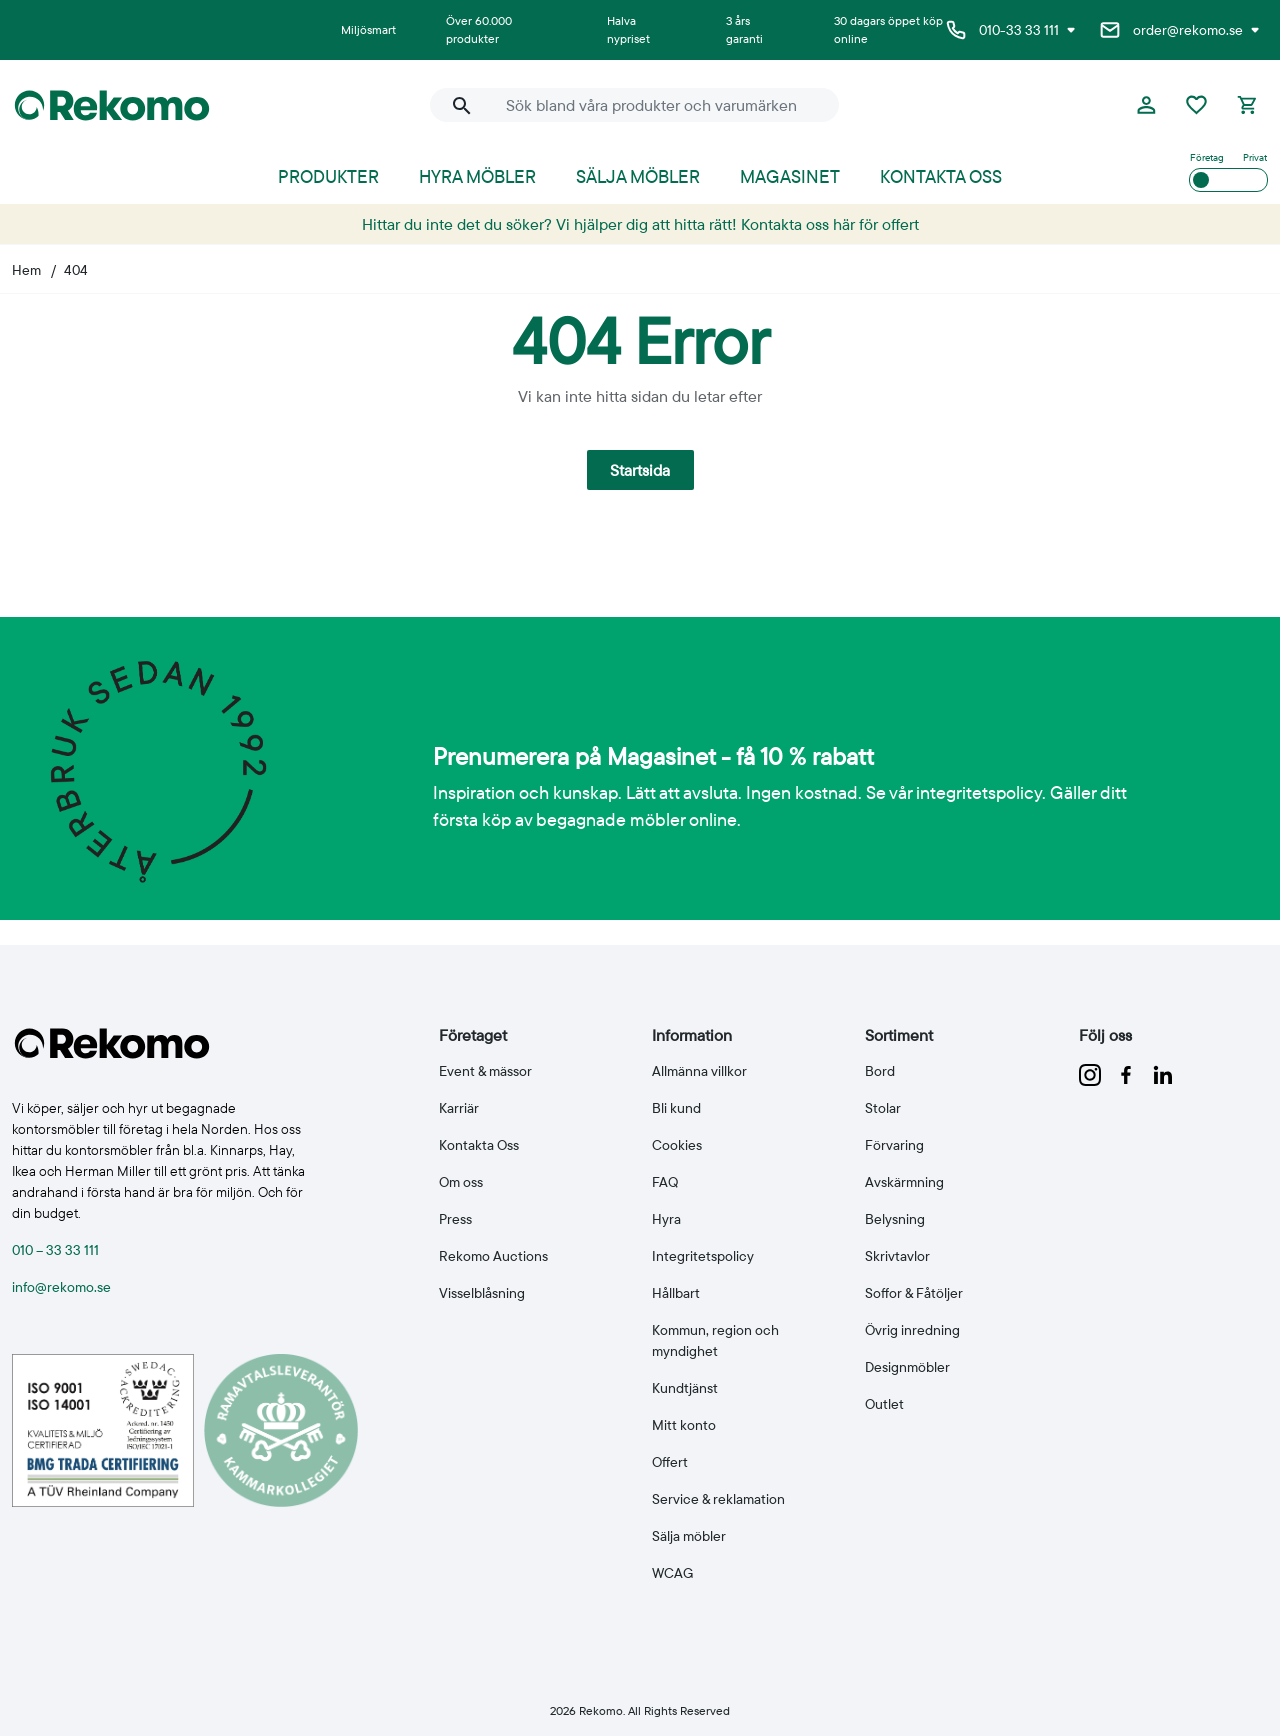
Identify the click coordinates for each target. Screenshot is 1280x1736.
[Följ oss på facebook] (1128, 1073)
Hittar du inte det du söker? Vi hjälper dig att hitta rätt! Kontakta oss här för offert (640, 224)
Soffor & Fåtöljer (914, 1293)
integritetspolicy (979, 792)
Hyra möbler (477, 176)
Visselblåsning (482, 1293)
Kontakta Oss (479, 1145)
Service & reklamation (718, 1499)
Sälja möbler (638, 176)
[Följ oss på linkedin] (1163, 1073)
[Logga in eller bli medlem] (1146, 105)
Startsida (640, 470)
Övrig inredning (912, 1330)
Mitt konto (684, 1425)
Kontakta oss (941, 176)
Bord (880, 1071)
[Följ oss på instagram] (1092, 1073)
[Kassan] (1246, 105)
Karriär (459, 1108)
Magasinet (790, 176)
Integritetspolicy (703, 1256)
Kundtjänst (685, 1388)
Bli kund (676, 1108)
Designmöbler (907, 1367)
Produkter (328, 176)
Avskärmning (904, 1182)
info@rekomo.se (61, 1287)
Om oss (461, 1182)
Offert (670, 1462)
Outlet (884, 1404)
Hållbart (676, 1293)
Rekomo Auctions (493, 1256)
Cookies (677, 1145)
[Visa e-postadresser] (1255, 30)
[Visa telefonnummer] (1071, 30)
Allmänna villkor (699, 1071)
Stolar (883, 1108)
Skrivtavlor (897, 1256)
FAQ (665, 1182)
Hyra (666, 1219)
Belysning (895, 1219)
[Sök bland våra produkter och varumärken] (660, 105)
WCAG (673, 1573)
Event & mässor (485, 1071)
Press (455, 1219)
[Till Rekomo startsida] (212, 105)
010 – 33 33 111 (55, 1250)
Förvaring (894, 1145)
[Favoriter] (1196, 105)
